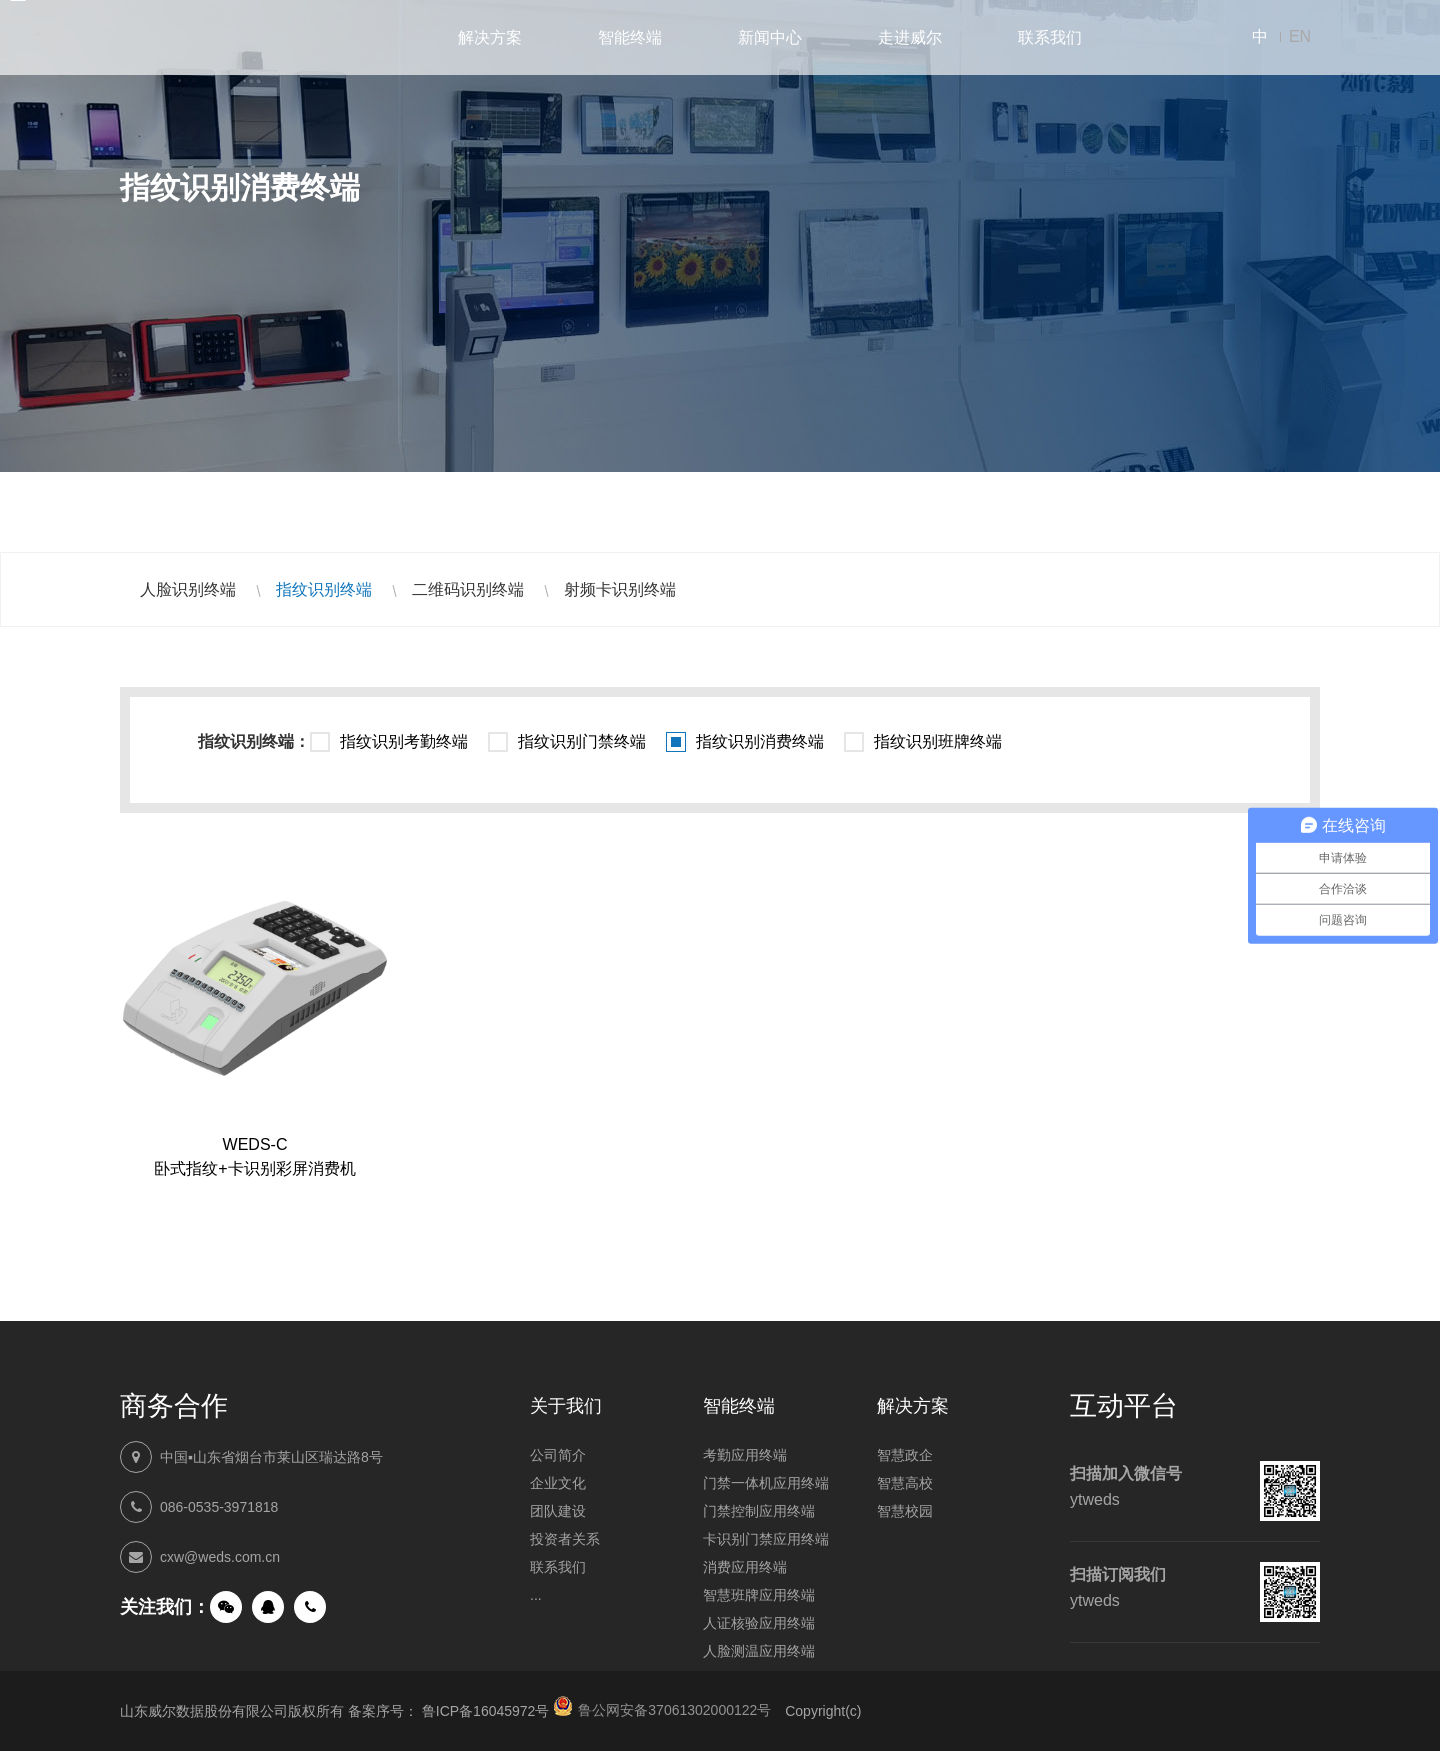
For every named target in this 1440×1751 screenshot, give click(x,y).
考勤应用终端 (745, 1455)
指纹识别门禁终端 (582, 741)
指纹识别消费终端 (760, 741)
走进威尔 (910, 37)
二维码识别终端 (468, 589)
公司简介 (558, 1455)
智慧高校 (905, 1483)
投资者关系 (565, 1539)
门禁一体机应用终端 (766, 1483)
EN (1300, 36)
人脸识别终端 (188, 589)
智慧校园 (905, 1511)
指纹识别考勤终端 (404, 741)
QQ (268, 1607)
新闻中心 (770, 37)
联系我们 (1050, 37)
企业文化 (558, 1483)
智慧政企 (905, 1455)
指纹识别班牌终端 (938, 741)
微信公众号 (226, 1607)
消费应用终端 (745, 1567)
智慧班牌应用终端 (759, 1595)
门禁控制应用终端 (759, 1511)
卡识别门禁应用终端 (766, 1539)
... (536, 1595)
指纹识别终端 (324, 589)
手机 (310, 1607)
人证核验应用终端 (759, 1623)
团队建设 (558, 1511)
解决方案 (490, 37)
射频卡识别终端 (620, 589)
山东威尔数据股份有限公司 (200, 37)
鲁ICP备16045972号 (486, 1711)
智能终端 (630, 37)
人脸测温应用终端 (759, 1651)
